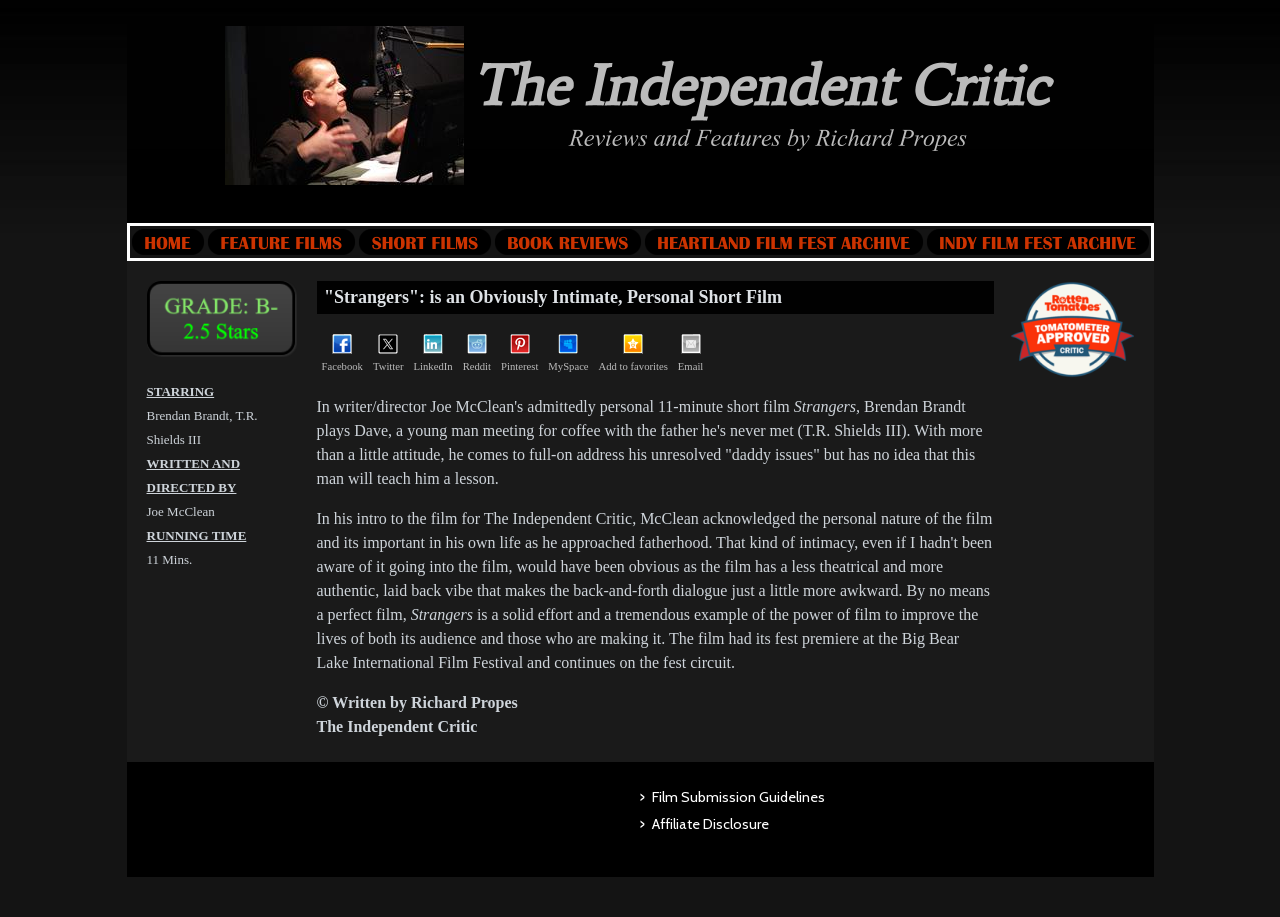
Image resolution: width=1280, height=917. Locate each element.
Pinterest (519, 353)
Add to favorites (633, 353)
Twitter (388, 353)
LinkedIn (433, 353)
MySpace (568, 353)
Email (690, 353)
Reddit (477, 353)
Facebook (342, 353)
